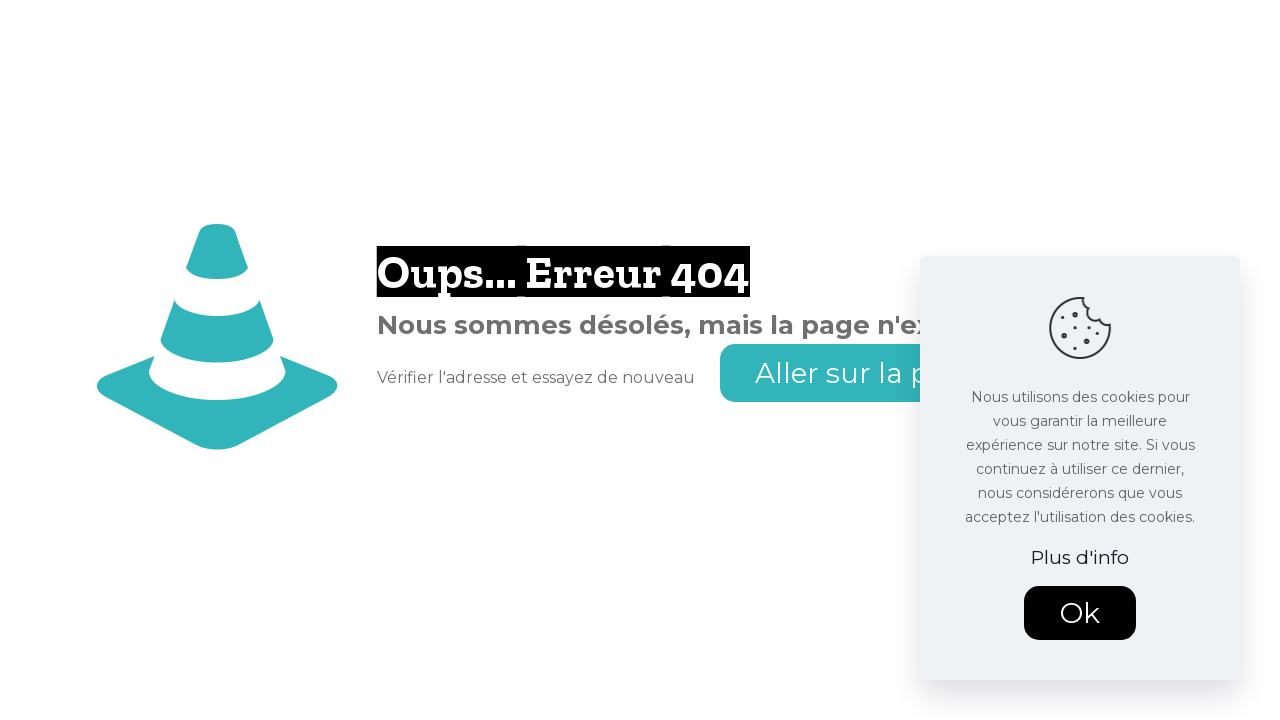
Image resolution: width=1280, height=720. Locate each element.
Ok (1080, 613)
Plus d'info (1080, 557)
